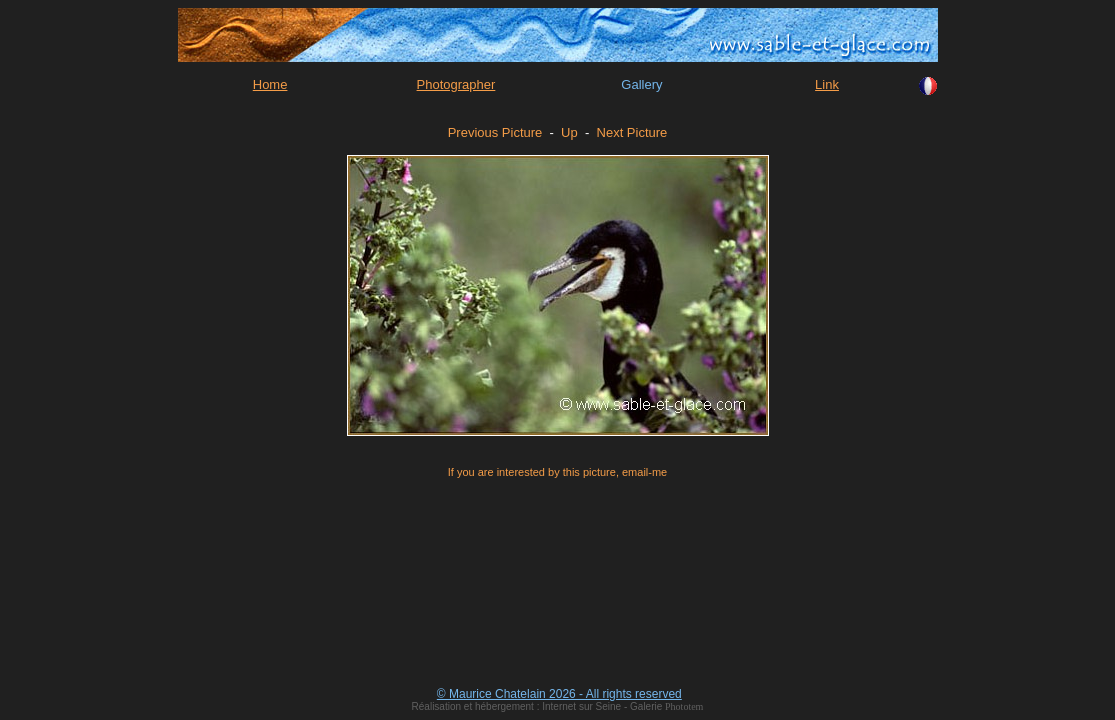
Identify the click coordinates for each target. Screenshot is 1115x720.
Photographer (456, 84)
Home (270, 84)
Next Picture (632, 132)
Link (827, 84)
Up (569, 132)
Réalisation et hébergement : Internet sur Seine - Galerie (538, 706)
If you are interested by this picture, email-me (557, 472)
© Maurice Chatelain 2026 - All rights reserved (559, 694)
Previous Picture (495, 132)
